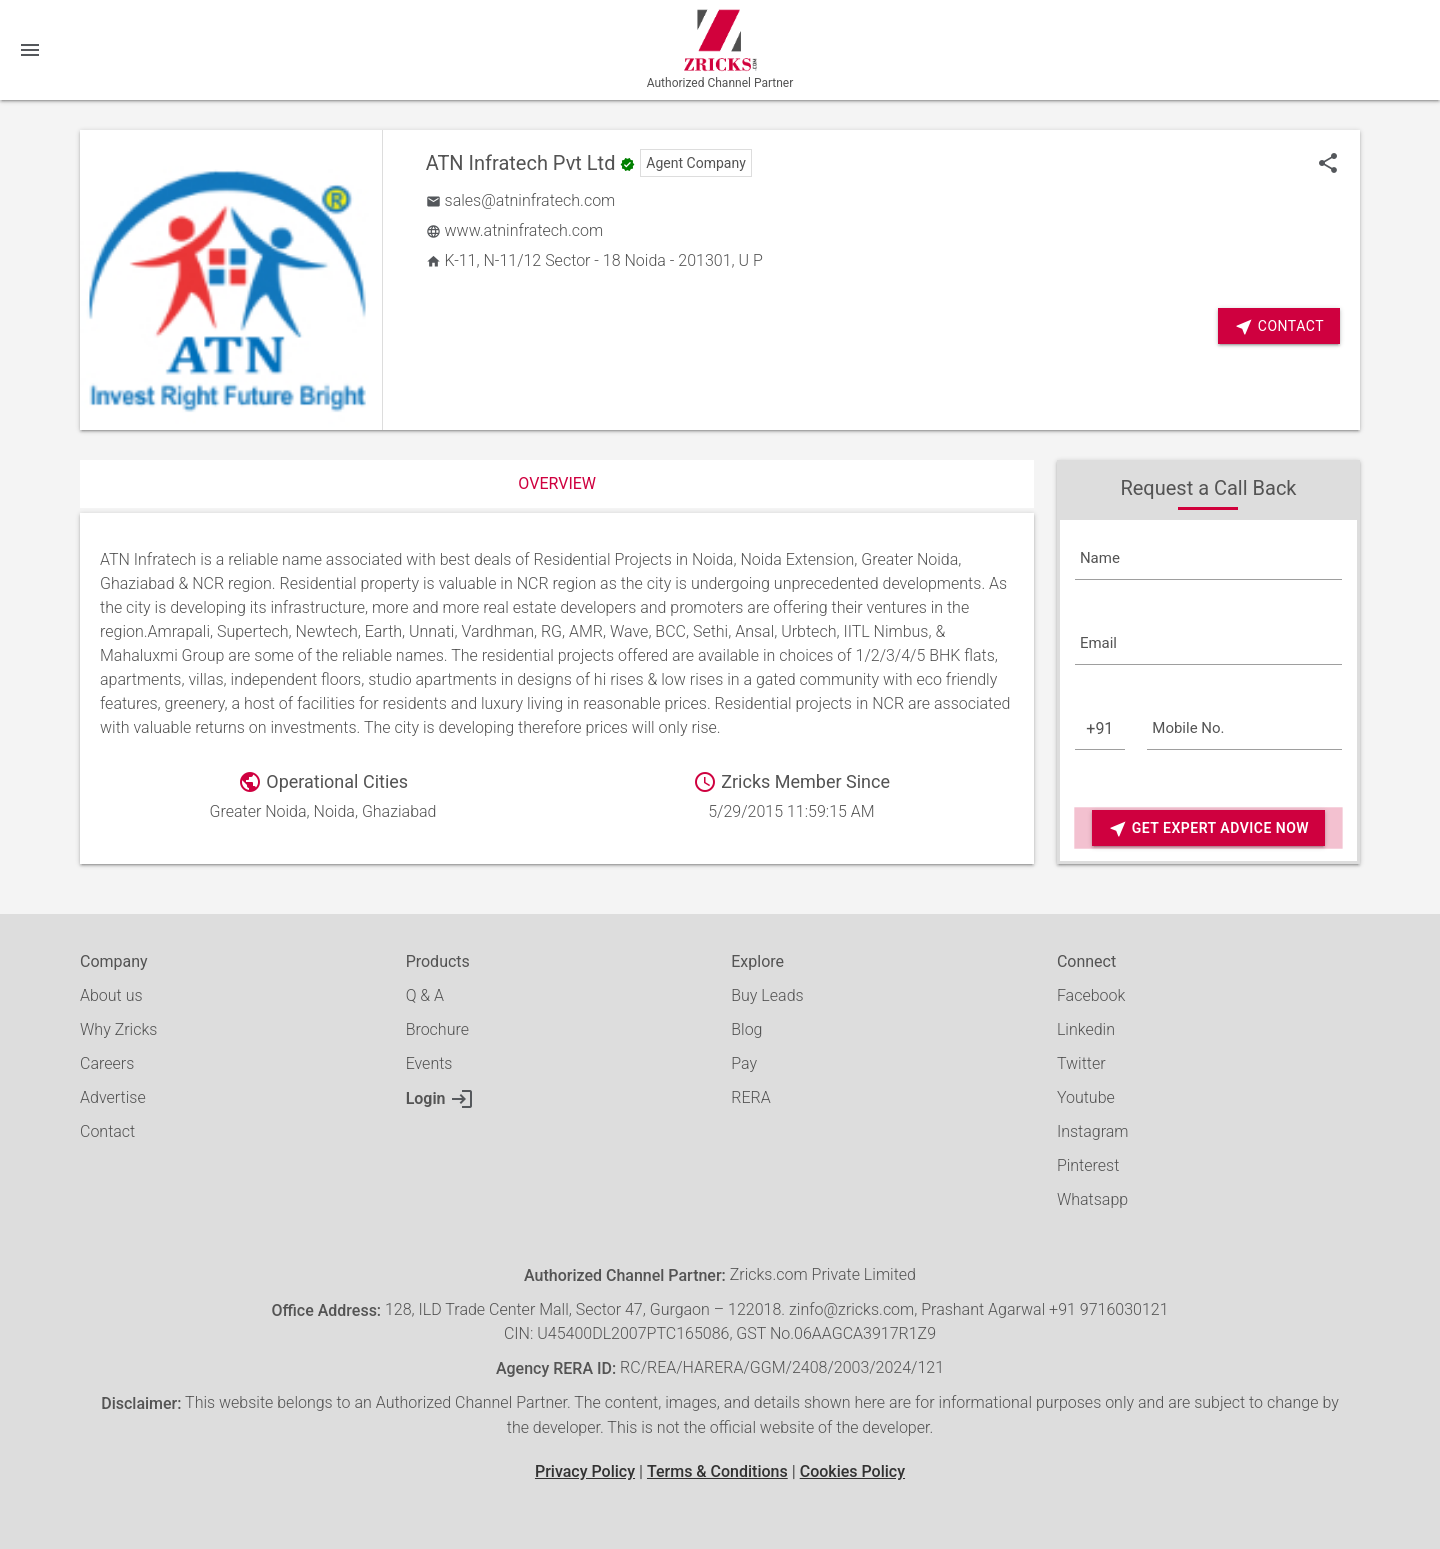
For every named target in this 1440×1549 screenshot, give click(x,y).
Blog (746, 1029)
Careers (107, 1063)
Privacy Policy (585, 1471)
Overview (557, 483)
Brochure (437, 1029)
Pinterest (1088, 1165)
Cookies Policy (852, 1471)
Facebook (1091, 995)
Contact (1279, 326)
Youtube (1086, 1097)
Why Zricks (118, 1029)
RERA (750, 1097)
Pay (744, 1063)
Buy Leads (767, 995)
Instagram (1093, 1131)
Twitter (1081, 1063)
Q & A (425, 995)
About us (111, 995)
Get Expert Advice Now (1208, 828)
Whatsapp (1092, 1199)
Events (429, 1063)
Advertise (113, 1097)
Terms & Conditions (717, 1471)
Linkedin (1086, 1029)
